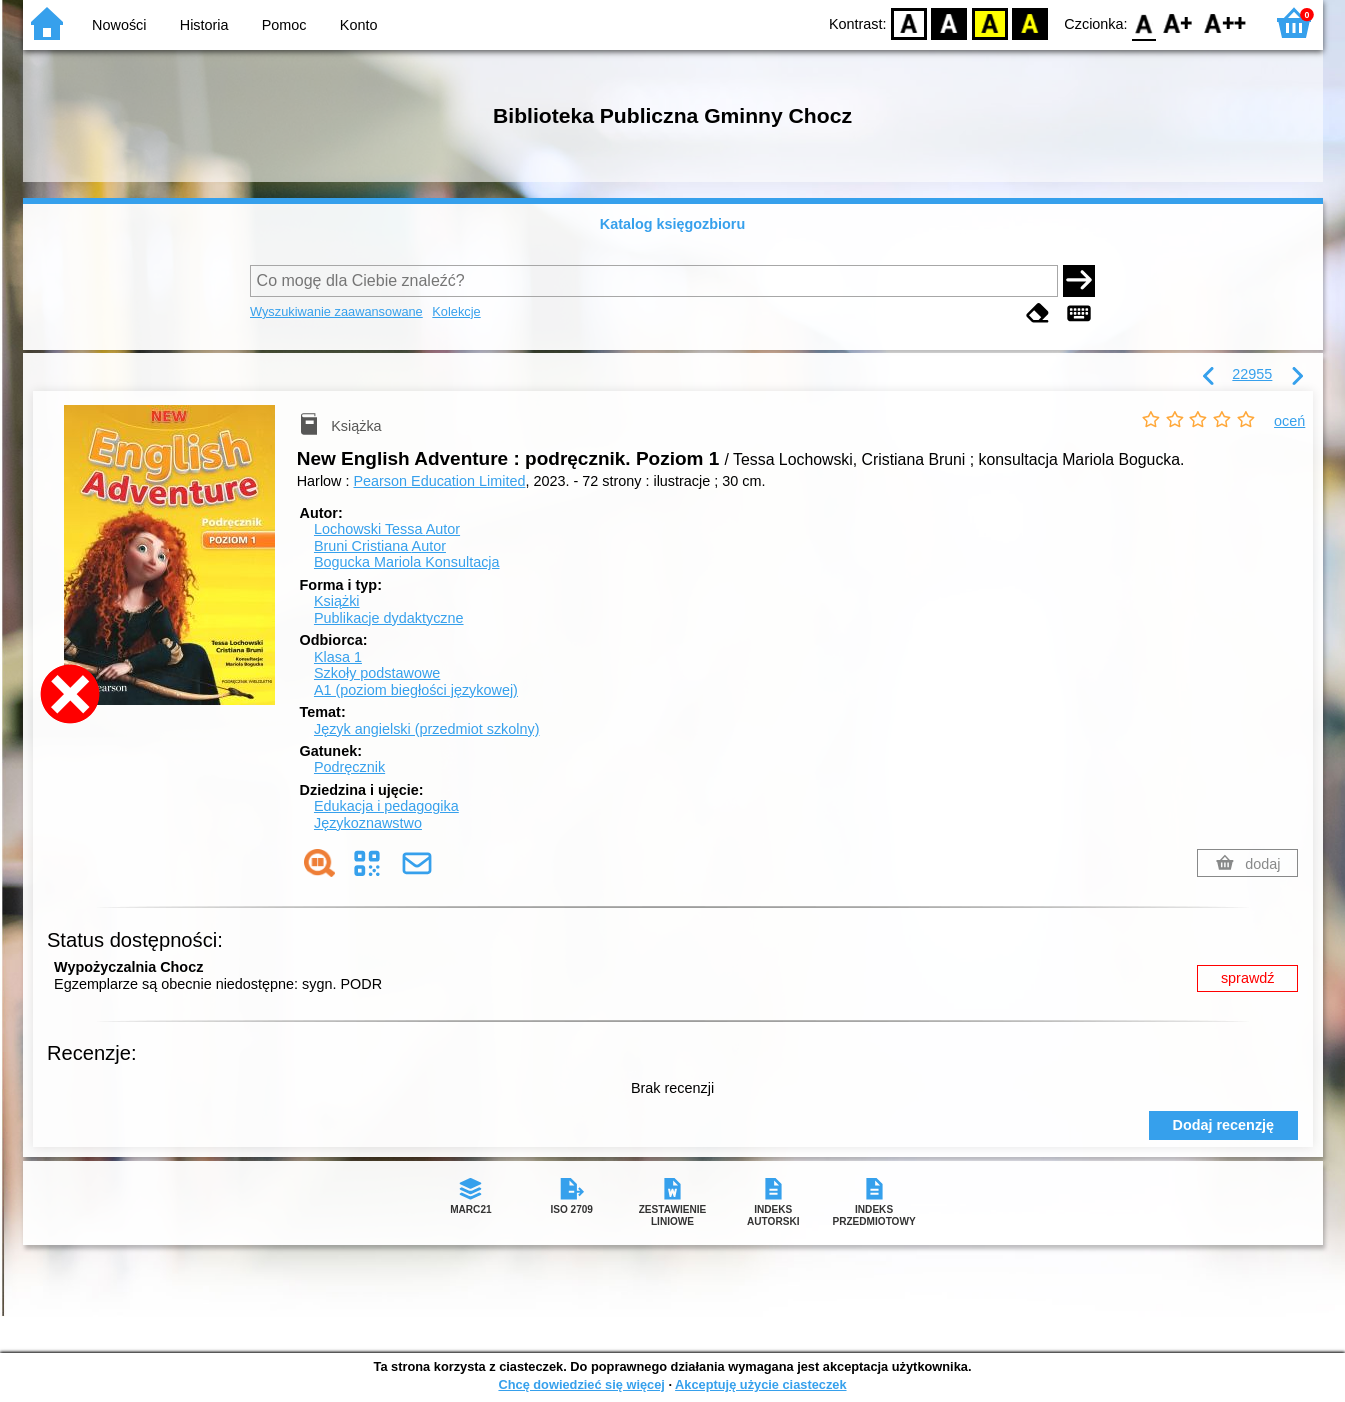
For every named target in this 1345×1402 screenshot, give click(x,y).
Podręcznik (349, 767)
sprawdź (1248, 978)
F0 (1144, 22)
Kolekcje (456, 311)
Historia (204, 25)
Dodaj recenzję (1224, 1125)
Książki (337, 601)
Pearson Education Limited (439, 481)
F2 (1225, 22)
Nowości (119, 25)
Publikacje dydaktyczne (389, 618)
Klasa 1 (338, 657)
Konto (359, 25)
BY (1030, 22)
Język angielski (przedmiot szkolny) (427, 729)
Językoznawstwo (368, 823)
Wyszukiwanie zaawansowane (336, 311)
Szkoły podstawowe (377, 673)
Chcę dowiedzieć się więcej (581, 1384)
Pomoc (284, 25)
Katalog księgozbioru (673, 224)
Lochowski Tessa (387, 529)
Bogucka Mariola (407, 562)
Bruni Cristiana (380, 546)
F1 (1178, 22)
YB (989, 22)
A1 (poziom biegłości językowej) (416, 690)
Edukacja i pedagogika (386, 806)
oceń (1289, 421)
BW (950, 22)
